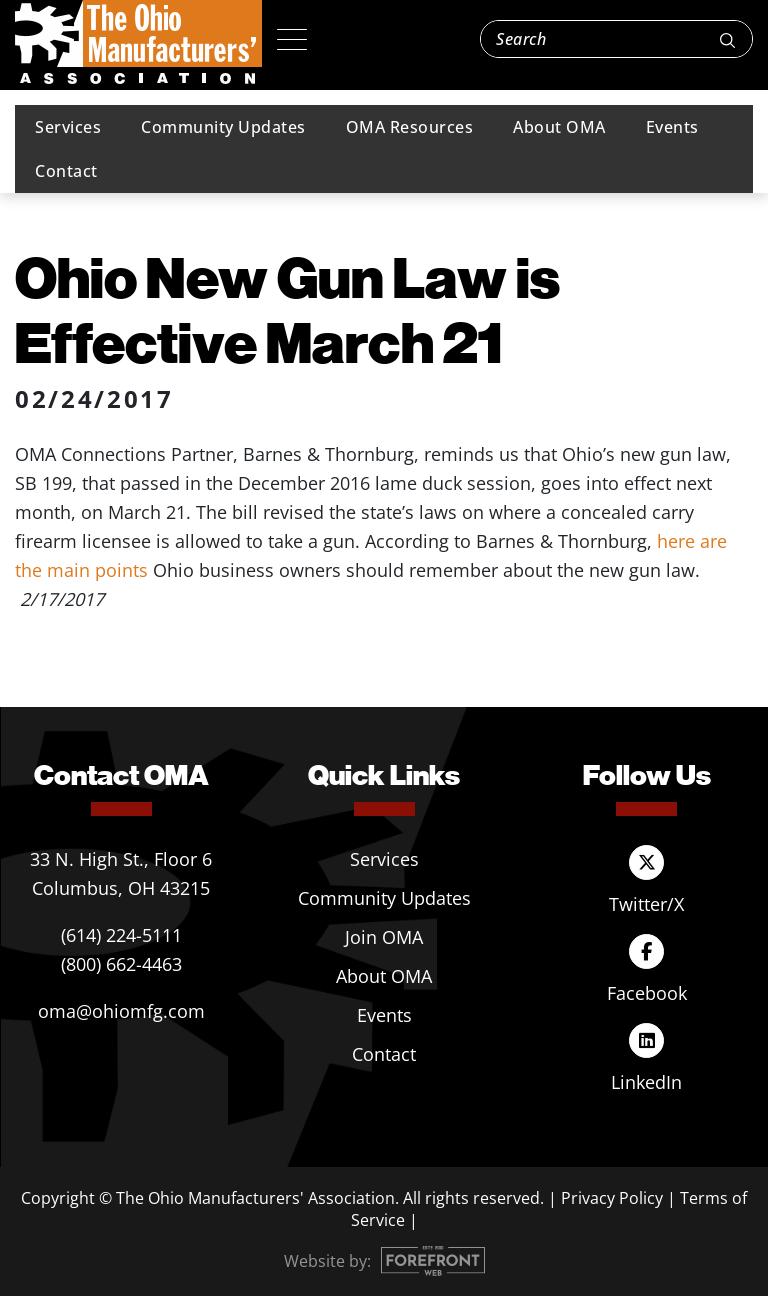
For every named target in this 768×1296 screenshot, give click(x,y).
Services (68, 127)
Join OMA (384, 937)
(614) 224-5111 (121, 935)
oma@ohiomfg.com (121, 1011)
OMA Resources (410, 127)
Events (672, 127)
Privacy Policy (612, 1198)
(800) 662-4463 (121, 964)
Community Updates (223, 127)
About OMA (559, 127)
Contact (66, 171)
